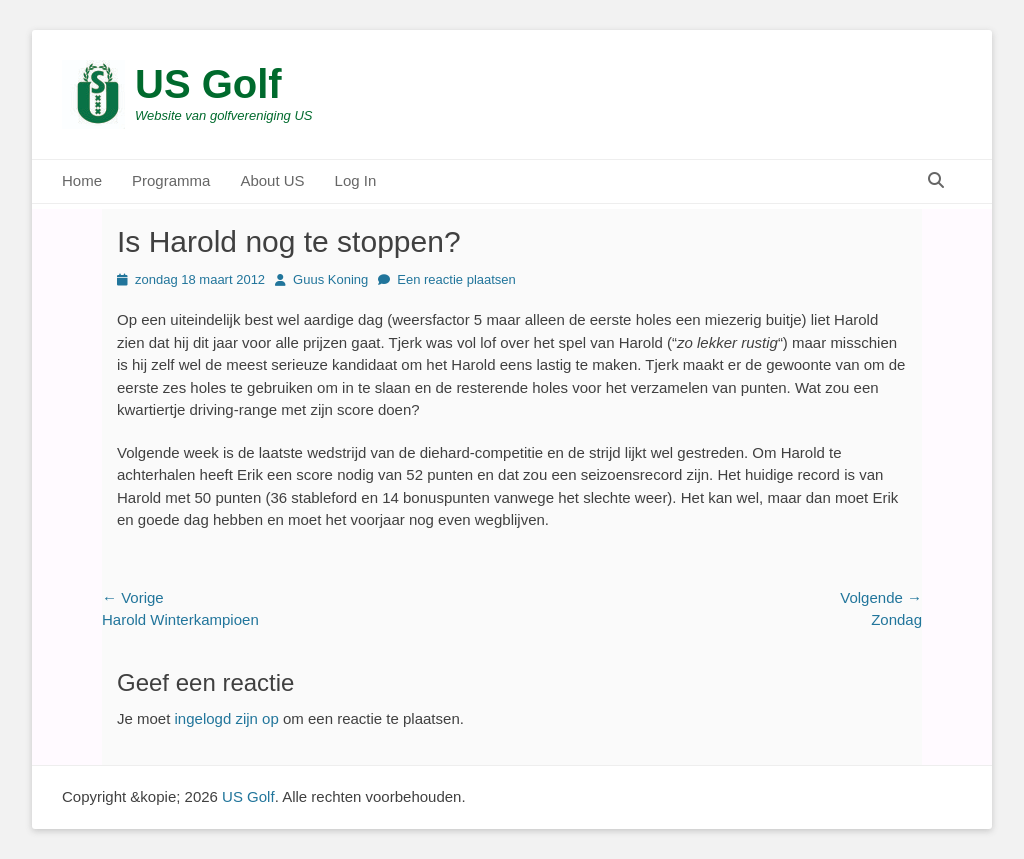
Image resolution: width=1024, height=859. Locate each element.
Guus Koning (330, 279)
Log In (356, 180)
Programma (171, 180)
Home (82, 180)
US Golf (208, 84)
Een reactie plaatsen (456, 279)
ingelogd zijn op (227, 718)
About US (272, 180)
